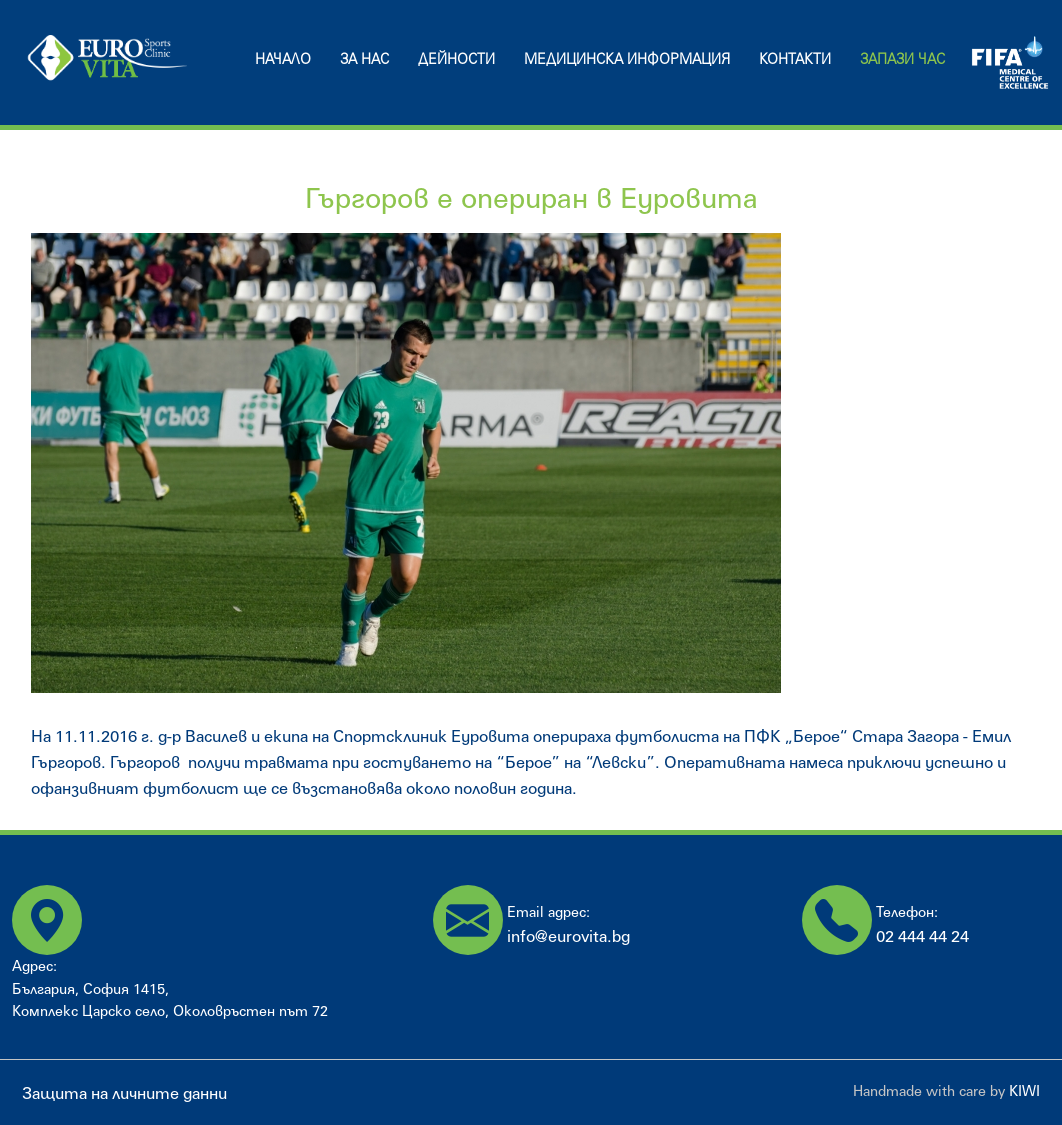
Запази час (902, 58)
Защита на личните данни (124, 1092)
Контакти (795, 58)
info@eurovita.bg (568, 935)
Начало (283, 58)
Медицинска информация (627, 58)
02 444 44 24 (922, 935)
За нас (364, 58)
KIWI (1024, 1090)
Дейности (456, 58)
